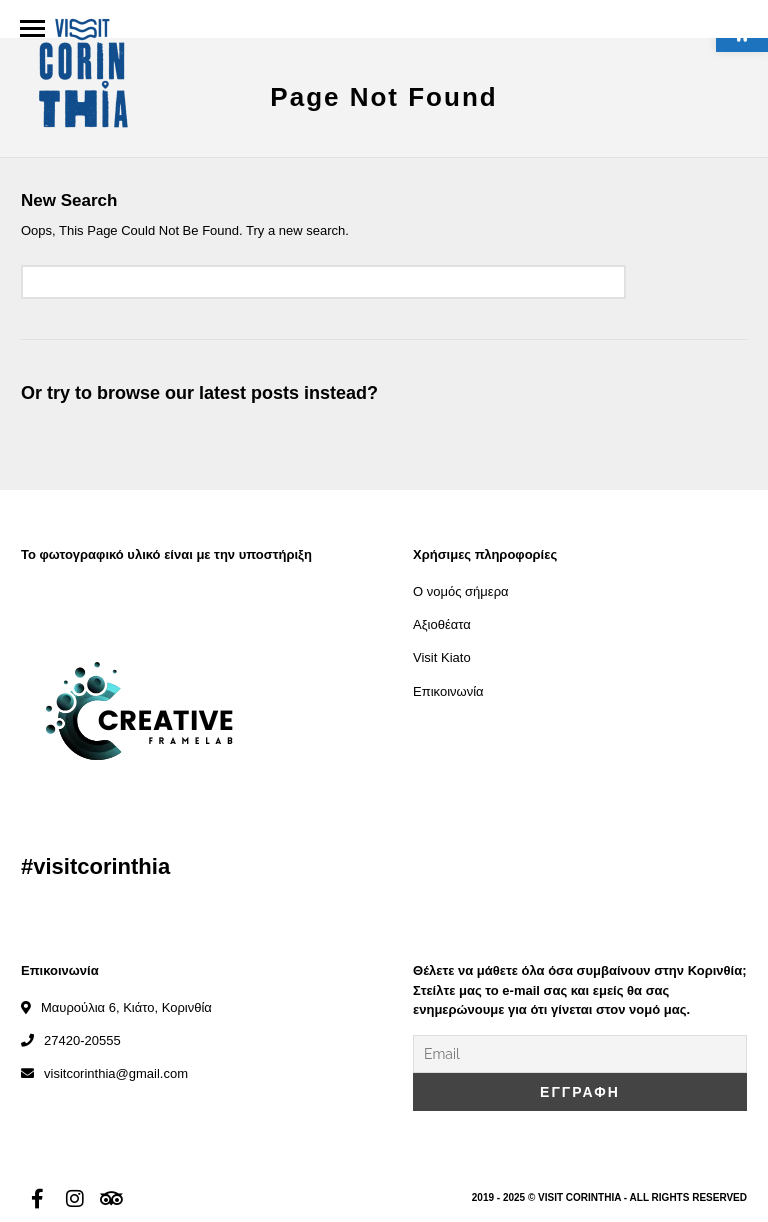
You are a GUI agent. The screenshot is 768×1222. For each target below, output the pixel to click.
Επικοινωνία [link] (448, 691)
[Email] (580, 1054)
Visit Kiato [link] (442, 657)
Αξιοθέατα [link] (442, 624)
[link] (82, 77)
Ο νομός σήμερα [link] (461, 591)
